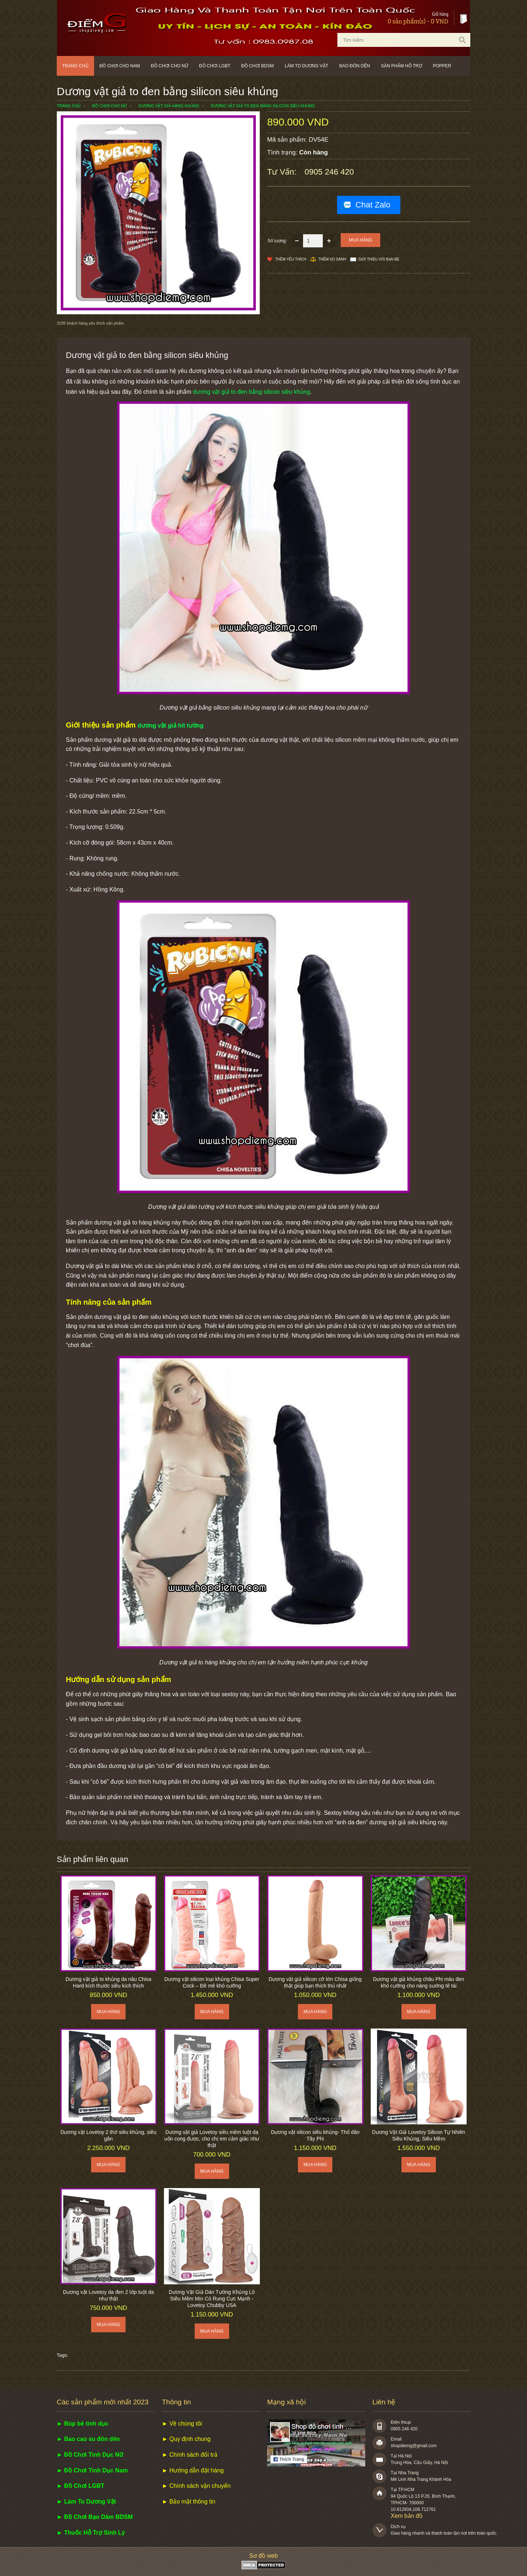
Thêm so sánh (332, 259)
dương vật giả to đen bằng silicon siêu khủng (251, 392)
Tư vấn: (283, 171)
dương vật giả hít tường (170, 725)
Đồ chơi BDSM (257, 65)
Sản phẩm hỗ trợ (401, 65)
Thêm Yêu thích (290, 259)
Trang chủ (75, 65)
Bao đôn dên (354, 65)
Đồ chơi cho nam (120, 65)
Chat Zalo (372, 204)
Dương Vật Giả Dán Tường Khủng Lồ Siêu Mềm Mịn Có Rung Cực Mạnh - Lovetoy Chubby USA (212, 2298)
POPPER (442, 65)
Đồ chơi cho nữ (169, 65)
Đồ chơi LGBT (214, 65)
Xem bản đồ (407, 2516)
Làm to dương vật (306, 65)
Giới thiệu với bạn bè (378, 259)
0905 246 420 (329, 171)
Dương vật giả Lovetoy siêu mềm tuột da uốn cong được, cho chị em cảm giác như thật (211, 2138)
